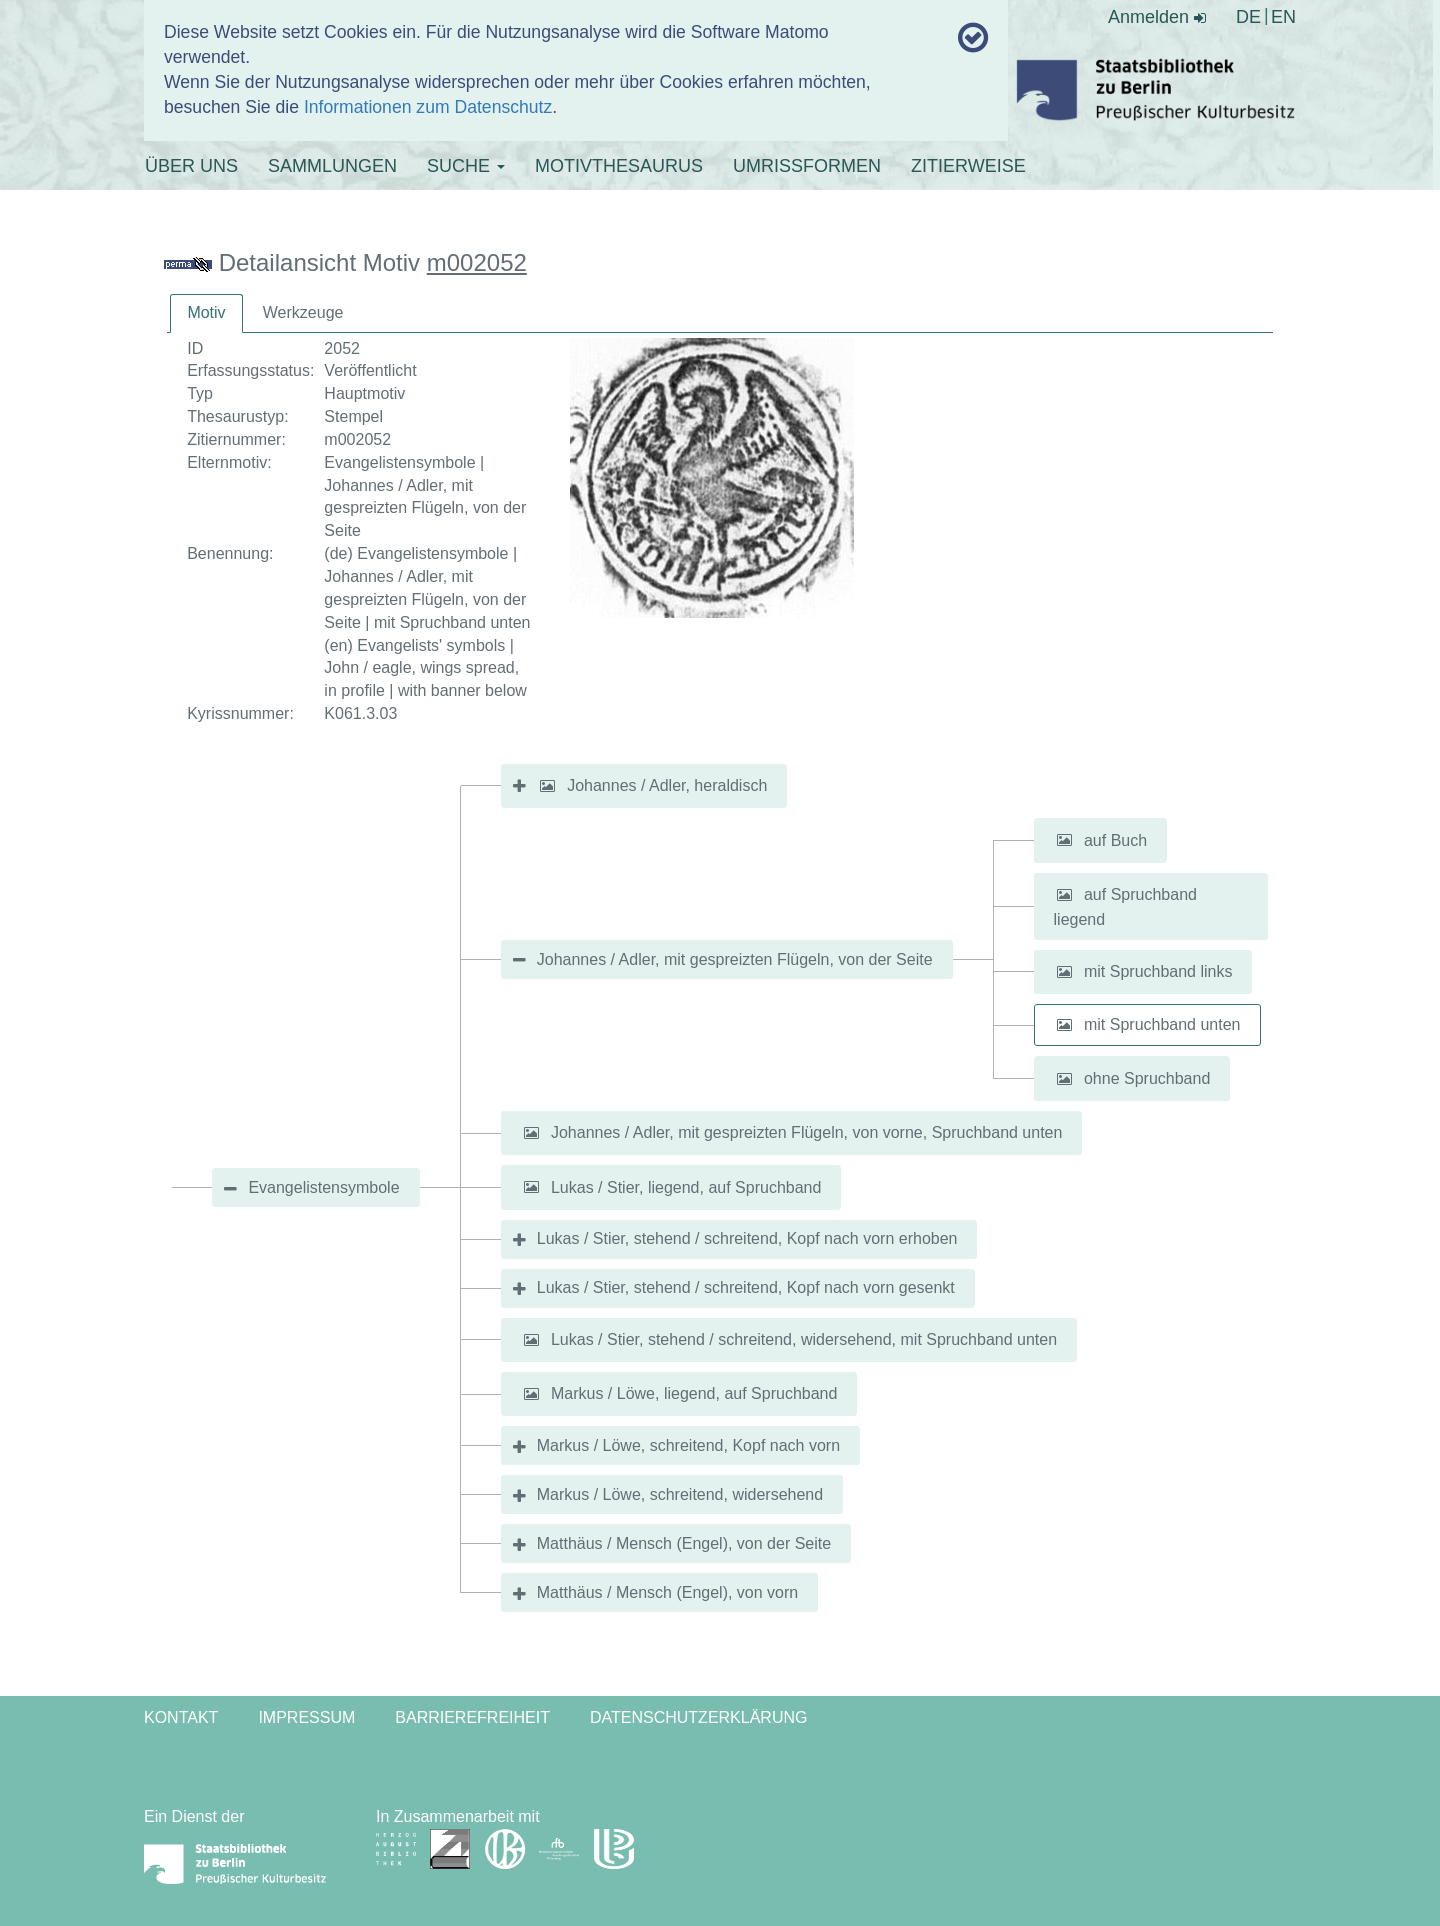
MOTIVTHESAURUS (619, 166)
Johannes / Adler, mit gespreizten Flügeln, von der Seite (735, 959)
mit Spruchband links (1158, 971)
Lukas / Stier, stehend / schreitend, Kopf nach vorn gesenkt (746, 1287)
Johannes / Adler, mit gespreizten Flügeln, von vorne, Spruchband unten (806, 1132)
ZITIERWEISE (968, 166)
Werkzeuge (303, 312)
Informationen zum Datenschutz (428, 107)
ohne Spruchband (1147, 1078)
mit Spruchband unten (1162, 1024)
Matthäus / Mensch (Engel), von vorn (667, 1592)
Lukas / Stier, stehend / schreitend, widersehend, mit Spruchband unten (804, 1339)
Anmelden (1157, 17)
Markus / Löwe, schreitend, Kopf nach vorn (688, 1445)
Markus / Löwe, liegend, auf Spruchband (694, 1393)
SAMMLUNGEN (332, 166)
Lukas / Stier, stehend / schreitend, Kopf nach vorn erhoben (747, 1238)
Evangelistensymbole (323, 1187)
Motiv (206, 312)
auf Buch (1115, 839)
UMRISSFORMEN (807, 166)
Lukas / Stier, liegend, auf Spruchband (686, 1186)
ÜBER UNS (191, 166)
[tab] (206, 313)
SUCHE (466, 166)
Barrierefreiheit (472, 1717)
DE (1248, 17)
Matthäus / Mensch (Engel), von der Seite (684, 1543)
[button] (548, 786)
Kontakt (181, 1717)
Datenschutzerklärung (699, 1717)
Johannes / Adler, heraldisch (667, 785)
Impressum (306, 1717)
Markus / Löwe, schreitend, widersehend (680, 1494)
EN (1283, 17)
